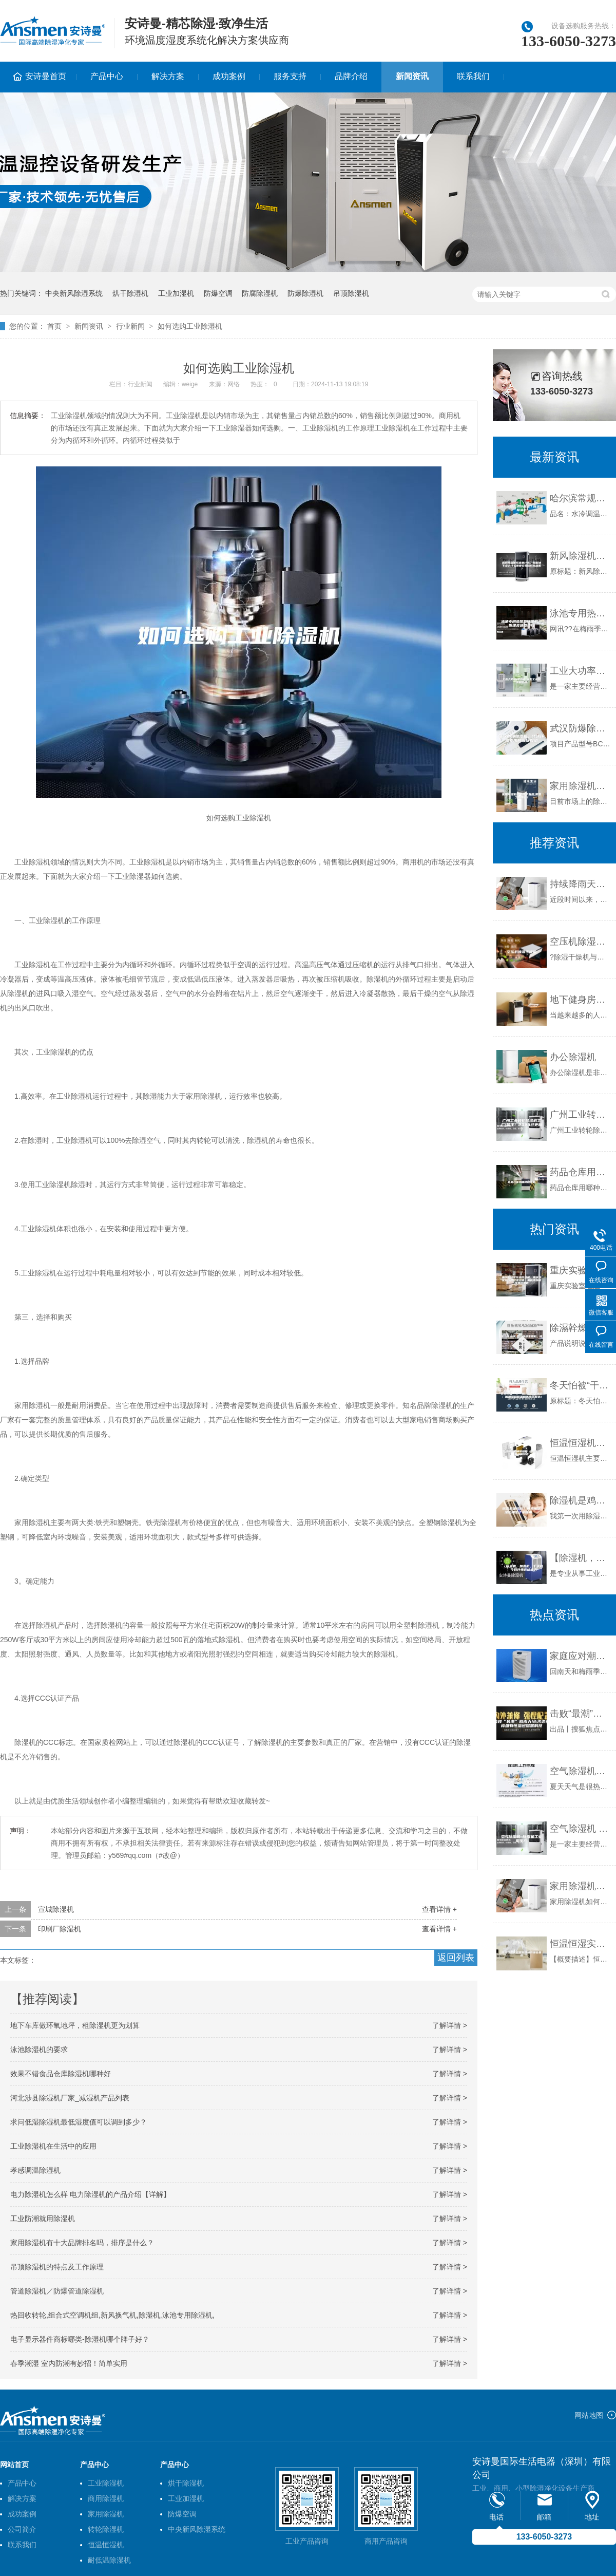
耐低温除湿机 (109, 2560)
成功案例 (229, 76)
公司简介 (22, 2529)
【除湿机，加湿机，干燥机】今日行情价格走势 (580, 1558)
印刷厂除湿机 (59, 1929)
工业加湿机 (176, 293)
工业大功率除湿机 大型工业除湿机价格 (580, 671)
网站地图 (588, 2415)
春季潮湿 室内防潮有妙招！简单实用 (68, 2363)
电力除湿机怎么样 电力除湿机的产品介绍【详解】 (90, 2194)
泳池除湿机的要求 (39, 2049)
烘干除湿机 (130, 293)
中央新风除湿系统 (74, 293)
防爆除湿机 (305, 293)
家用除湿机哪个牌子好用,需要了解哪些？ (580, 786)
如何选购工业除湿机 (190, 326)
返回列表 (455, 1957)
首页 (54, 326)
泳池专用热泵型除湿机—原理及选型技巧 (580, 613)
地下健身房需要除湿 (580, 999)
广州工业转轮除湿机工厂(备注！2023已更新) (580, 1115)
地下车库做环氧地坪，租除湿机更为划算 (75, 2025)
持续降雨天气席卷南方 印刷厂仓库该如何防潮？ (580, 884)
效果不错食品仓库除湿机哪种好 (60, 2074)
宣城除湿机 (56, 1909)
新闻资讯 (412, 76)
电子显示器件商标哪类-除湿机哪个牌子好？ (79, 2339)
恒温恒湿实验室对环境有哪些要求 (580, 1944)
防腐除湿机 (260, 293)
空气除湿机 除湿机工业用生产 (580, 1828)
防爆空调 (218, 293)
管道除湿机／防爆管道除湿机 (57, 2291)
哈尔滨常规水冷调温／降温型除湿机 (580, 498)
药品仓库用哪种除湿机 (580, 1172)
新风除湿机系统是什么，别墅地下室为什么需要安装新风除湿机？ (580, 556)
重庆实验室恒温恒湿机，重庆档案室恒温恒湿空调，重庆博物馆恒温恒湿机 (580, 1270)
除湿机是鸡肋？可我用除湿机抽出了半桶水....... (580, 1500)
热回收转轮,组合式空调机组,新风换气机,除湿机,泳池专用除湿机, (112, 2315)
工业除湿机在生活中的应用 (53, 2146)
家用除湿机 (106, 2514)
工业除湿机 (106, 2483)
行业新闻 (130, 326)
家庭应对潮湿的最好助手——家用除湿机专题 (580, 1656)
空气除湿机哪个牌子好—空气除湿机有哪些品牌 (580, 1771)
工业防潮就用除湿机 (42, 2218)
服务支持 (290, 76)
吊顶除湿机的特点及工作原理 (57, 2267)
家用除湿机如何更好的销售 (580, 1886)
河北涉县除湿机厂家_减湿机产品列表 (69, 2098)
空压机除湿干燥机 (580, 941)
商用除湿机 (106, 2498)
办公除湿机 (573, 1057)
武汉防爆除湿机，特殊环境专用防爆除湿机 (580, 728)
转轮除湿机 (106, 2529)
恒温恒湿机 (106, 2545)
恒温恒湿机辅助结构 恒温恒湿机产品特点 (580, 1443)
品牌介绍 (351, 76)
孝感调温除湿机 (35, 2170)
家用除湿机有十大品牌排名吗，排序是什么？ (82, 2243)
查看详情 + (439, 1909)
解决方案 (167, 76)
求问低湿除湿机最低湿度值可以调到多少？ (78, 2122)
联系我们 (473, 76)
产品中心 (106, 76)
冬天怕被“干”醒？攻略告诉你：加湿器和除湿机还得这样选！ (580, 1385)
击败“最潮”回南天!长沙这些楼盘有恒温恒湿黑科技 (580, 1713)
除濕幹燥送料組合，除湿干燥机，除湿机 (580, 1328)
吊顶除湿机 (351, 293)
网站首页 (14, 2464)
